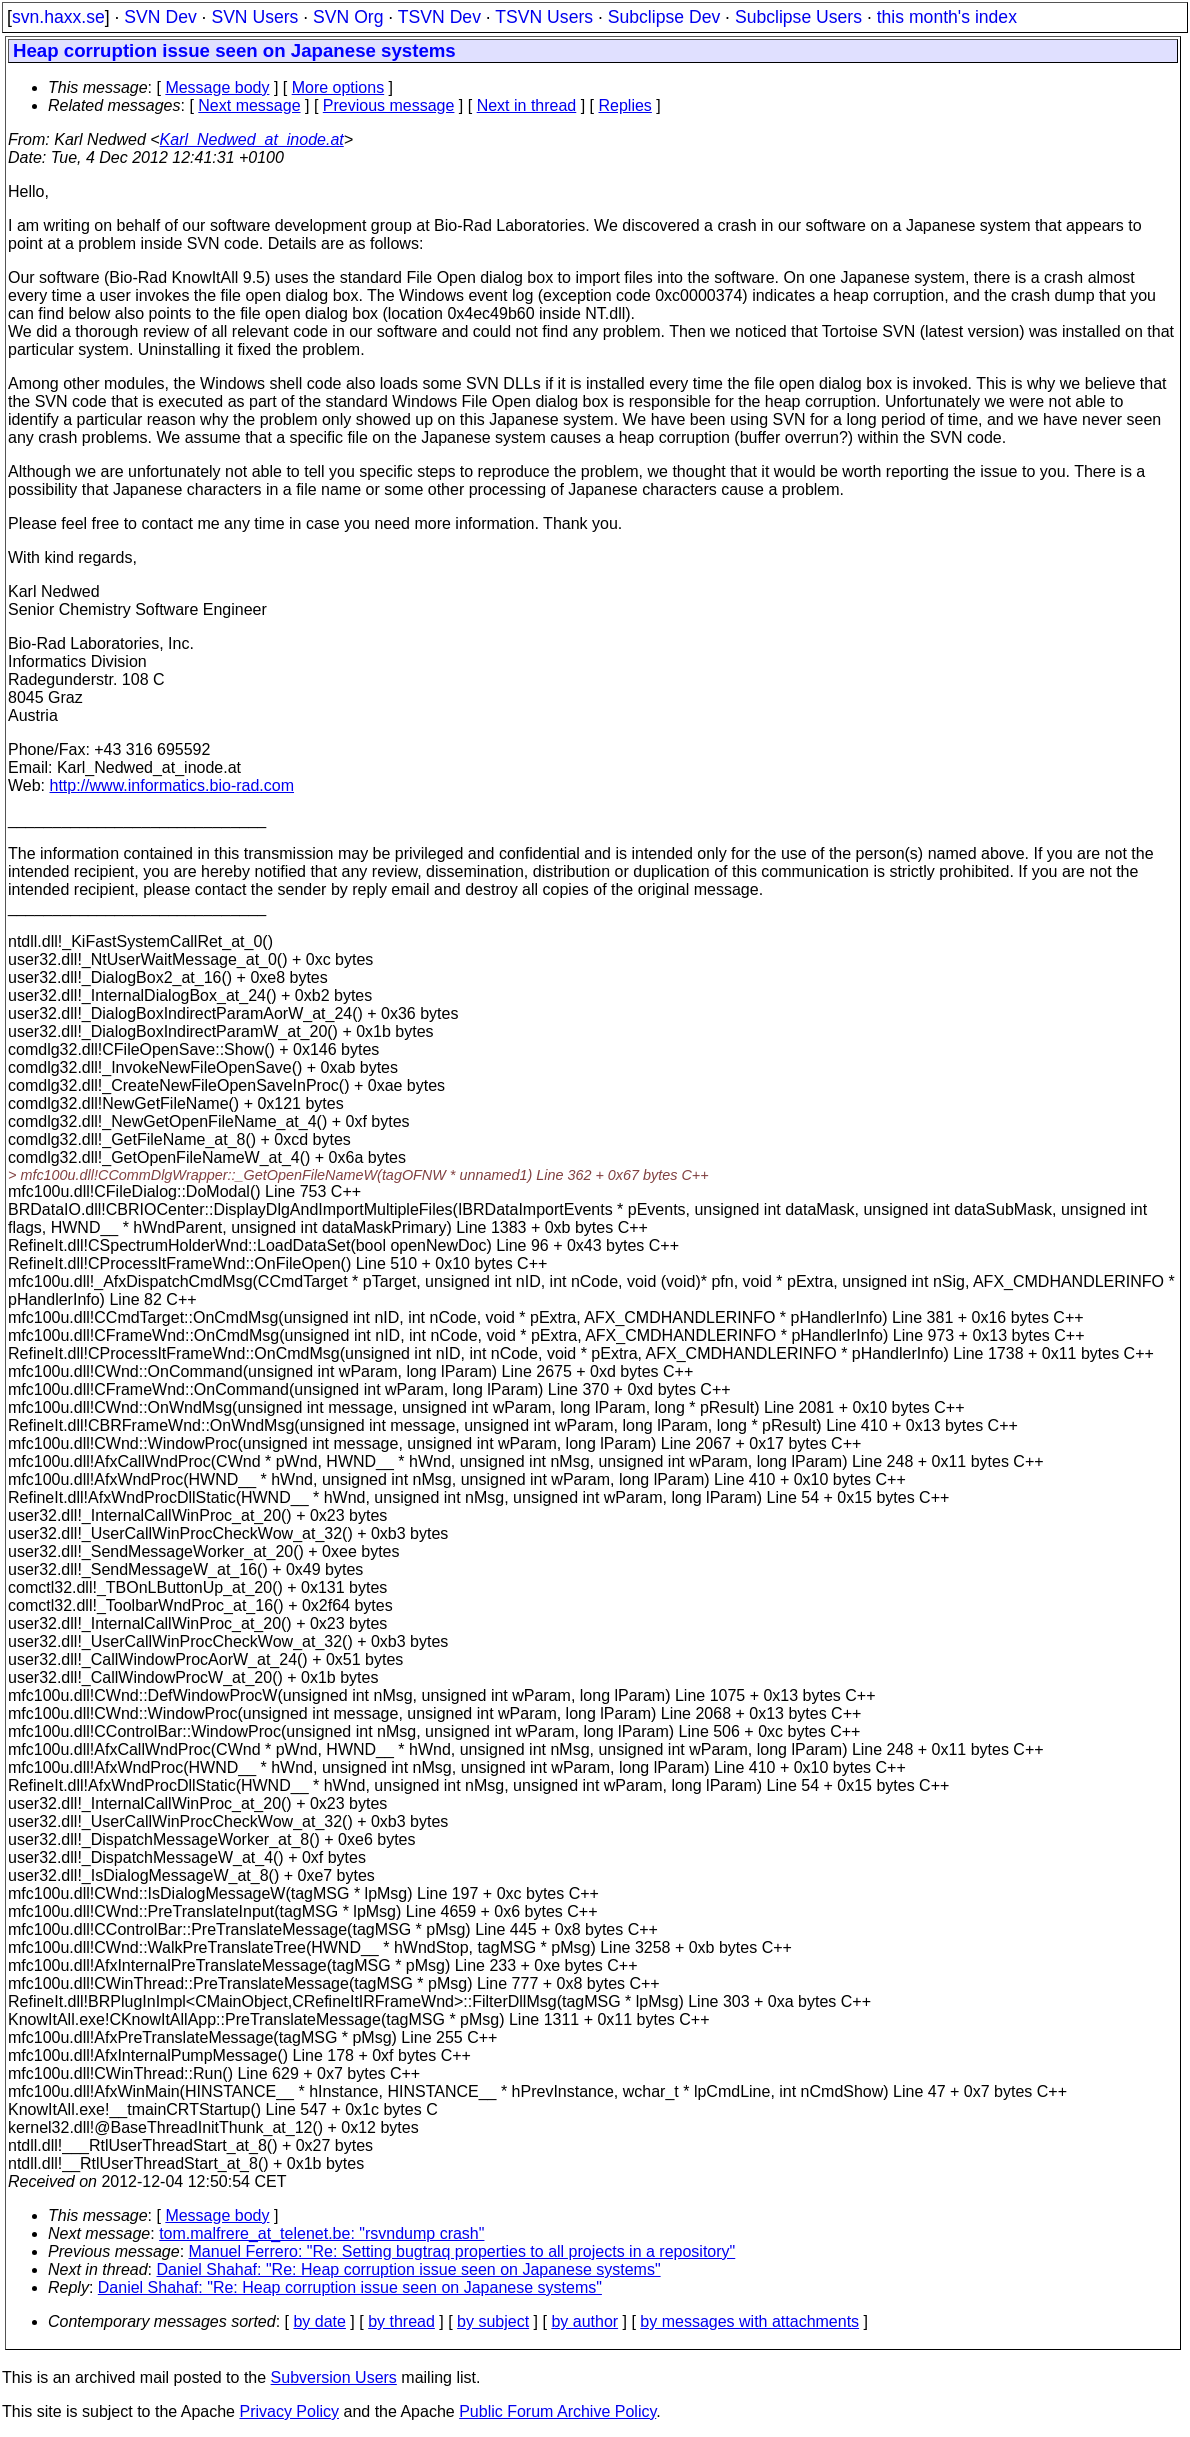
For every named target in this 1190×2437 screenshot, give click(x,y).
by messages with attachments (749, 2321)
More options (338, 87)
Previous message (389, 105)
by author (584, 2321)
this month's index (947, 17)
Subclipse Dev (664, 17)
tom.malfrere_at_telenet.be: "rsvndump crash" (321, 2233)
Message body (217, 87)
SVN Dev (160, 17)
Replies (625, 105)
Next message (249, 105)
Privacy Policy (289, 2411)
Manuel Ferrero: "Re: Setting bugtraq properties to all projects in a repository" (462, 2251)
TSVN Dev (439, 17)
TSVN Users (544, 17)
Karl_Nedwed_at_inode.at (252, 139)
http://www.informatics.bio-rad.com (172, 785)
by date (319, 2321)
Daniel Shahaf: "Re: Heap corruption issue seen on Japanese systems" (409, 2269)
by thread (401, 2321)
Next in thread (527, 105)
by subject (493, 2321)
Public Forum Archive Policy (557, 2411)
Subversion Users (334, 2377)
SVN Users (254, 17)
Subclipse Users (798, 17)
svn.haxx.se (58, 17)
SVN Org (348, 17)
